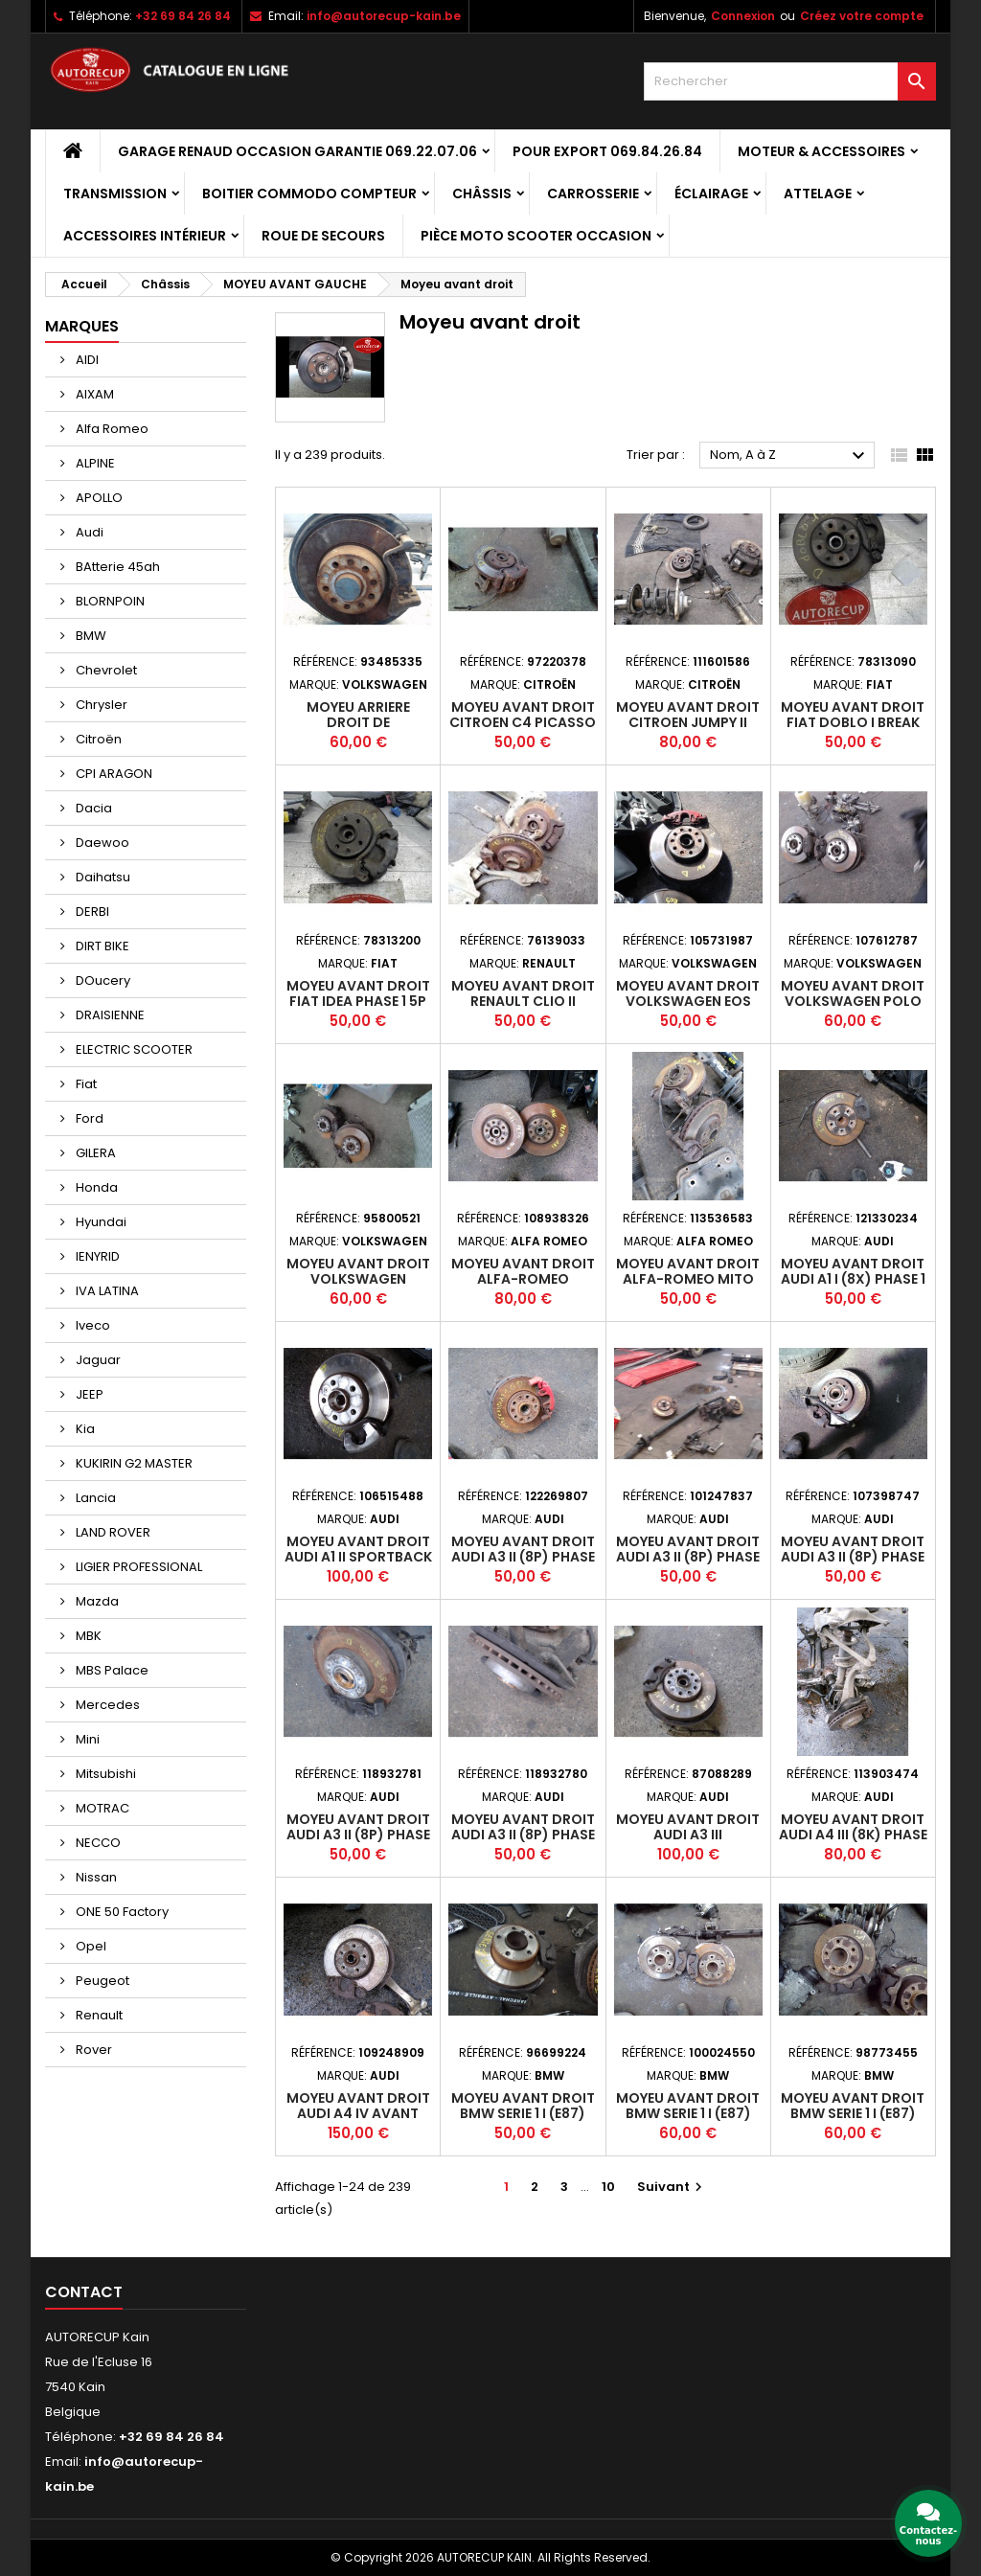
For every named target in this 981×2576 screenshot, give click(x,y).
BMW (89, 636)
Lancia (94, 1498)
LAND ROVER (111, 1532)
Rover (92, 2049)
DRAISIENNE (109, 1015)
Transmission (115, 193)
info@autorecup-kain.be (384, 16)
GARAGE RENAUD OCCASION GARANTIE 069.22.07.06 (297, 151)
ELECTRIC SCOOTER (133, 1049)
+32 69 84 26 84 (183, 16)
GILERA (94, 1153)
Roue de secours (323, 235)
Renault (98, 2015)
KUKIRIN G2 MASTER (133, 1463)
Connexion (743, 16)
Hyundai (99, 1222)
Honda (95, 1187)
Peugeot (101, 1981)
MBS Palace (110, 1670)
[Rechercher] (790, 81)
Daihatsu (101, 877)
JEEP (88, 1394)
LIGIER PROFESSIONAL (137, 1567)
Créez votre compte (862, 16)
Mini (86, 1739)
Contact (84, 2292)
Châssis (482, 193)
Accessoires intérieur (144, 235)
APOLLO (98, 498)
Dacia (92, 808)
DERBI (91, 911)
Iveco (91, 1325)
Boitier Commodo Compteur (309, 193)
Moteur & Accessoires (821, 151)
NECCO (97, 1843)
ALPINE (94, 463)
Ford (88, 1118)
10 (608, 2186)
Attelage (818, 193)
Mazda (96, 1601)
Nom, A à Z (790, 456)
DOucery (101, 980)
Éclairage (711, 193)
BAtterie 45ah (116, 567)
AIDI (86, 360)
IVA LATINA (106, 1291)
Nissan (95, 1877)
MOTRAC (101, 1808)
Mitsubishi (104, 1774)
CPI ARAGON (112, 773)
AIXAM (93, 394)
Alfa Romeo (110, 429)
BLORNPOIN (109, 601)
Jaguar (97, 1360)
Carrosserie (593, 193)
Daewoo (101, 842)
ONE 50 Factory (121, 1912)
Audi (88, 532)
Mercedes (106, 1705)
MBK (87, 1636)
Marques (82, 326)
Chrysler (100, 704)
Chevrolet (105, 670)
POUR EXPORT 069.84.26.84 (607, 151)
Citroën (97, 739)
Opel (89, 1946)
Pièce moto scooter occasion (536, 235)
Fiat (85, 1084)
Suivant (672, 2186)
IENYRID (96, 1256)
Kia (84, 1429)
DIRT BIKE (101, 946)
